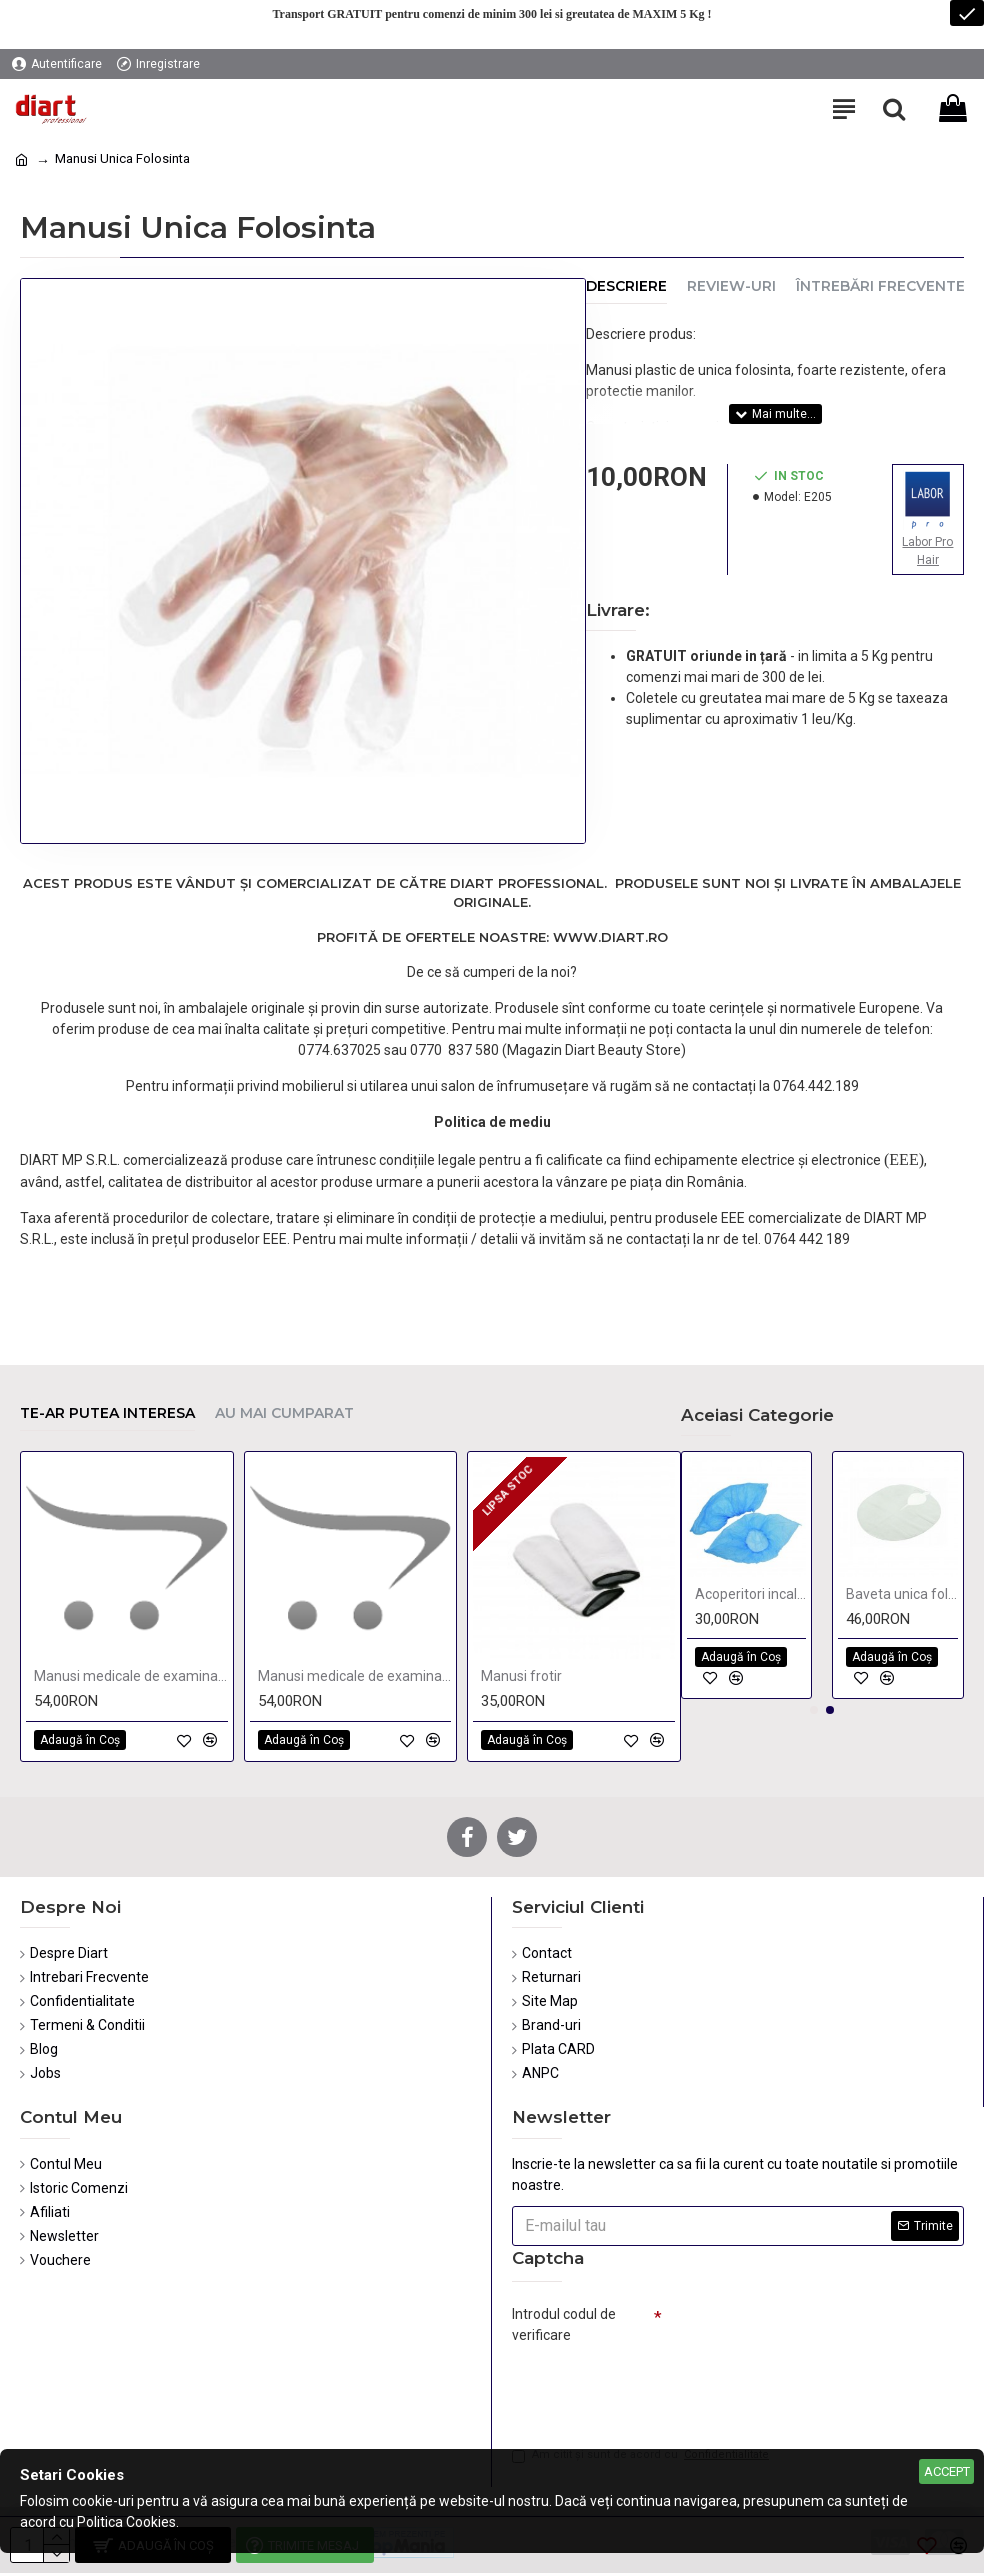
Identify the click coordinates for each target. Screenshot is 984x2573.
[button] (814, 1710)
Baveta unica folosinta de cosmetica (902, 1594)
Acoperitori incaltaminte (751, 1594)
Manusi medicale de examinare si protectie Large (131, 1676)
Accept (947, 2471)
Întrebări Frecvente (880, 286)
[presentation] (652, 2387)
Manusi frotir (521, 1676)
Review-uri (731, 286)
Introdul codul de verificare (564, 2324)
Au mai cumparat (284, 1413)
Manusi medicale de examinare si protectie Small (355, 1676)
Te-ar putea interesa (107, 1413)
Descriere (626, 286)
